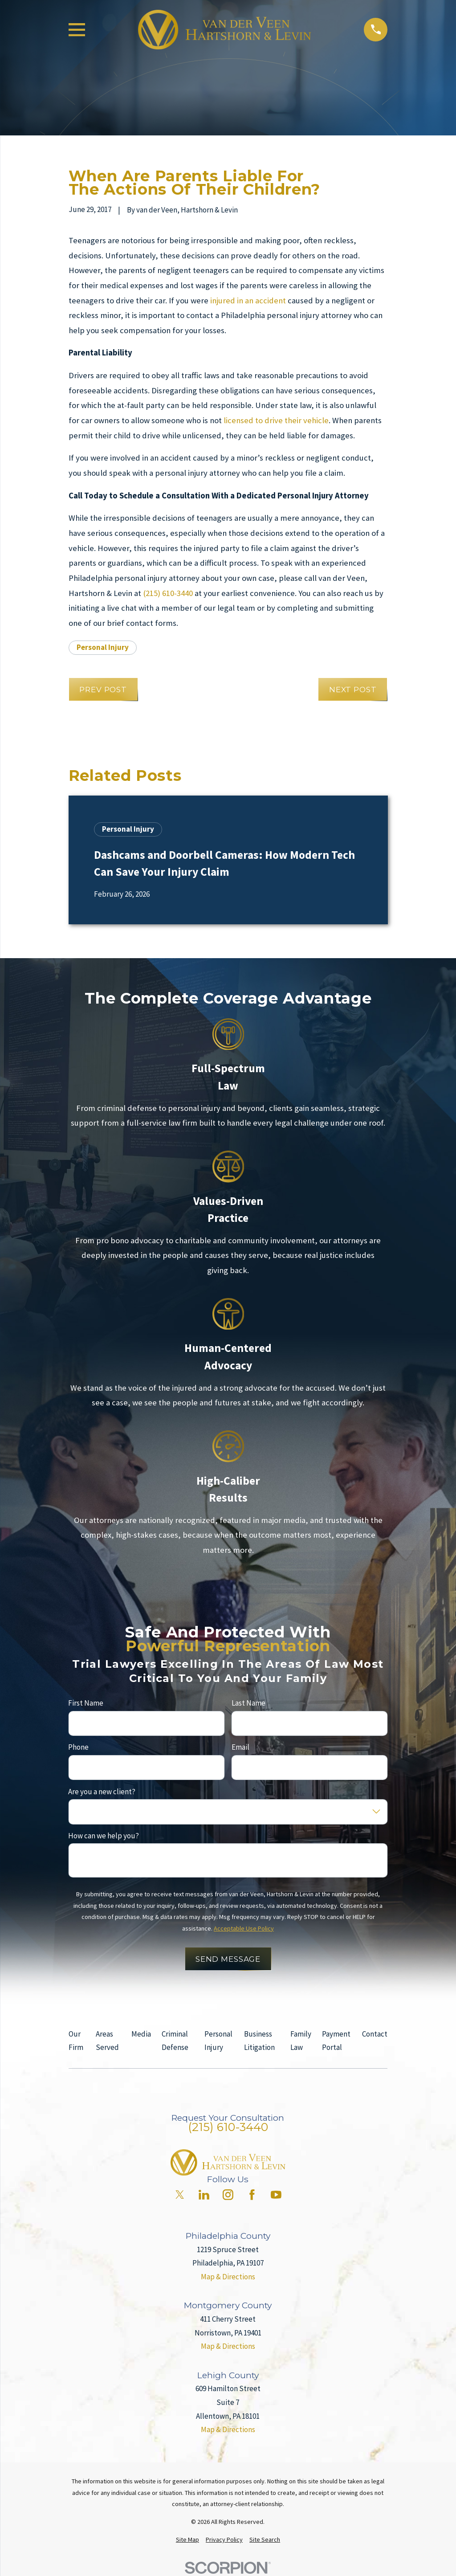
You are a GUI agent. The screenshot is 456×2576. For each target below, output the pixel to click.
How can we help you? (103, 1835)
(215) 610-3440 (168, 593)
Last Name (248, 1702)
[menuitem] (187, 2540)
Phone (78, 1747)
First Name (85, 1702)
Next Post (353, 689)
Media (141, 2034)
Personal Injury (103, 647)
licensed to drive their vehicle (276, 420)
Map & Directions (228, 2277)
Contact (374, 2034)
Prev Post (103, 689)
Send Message (228, 1958)
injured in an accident (248, 300)
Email (240, 1747)
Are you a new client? (101, 1791)
